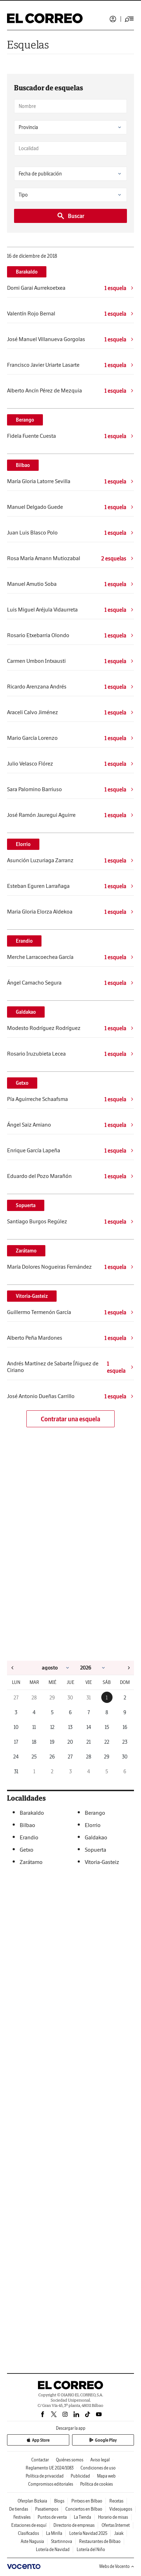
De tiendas (18, 2509)
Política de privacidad (45, 2476)
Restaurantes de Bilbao (100, 2541)
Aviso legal (100, 2459)
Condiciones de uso (98, 2468)
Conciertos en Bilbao (83, 2509)
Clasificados (28, 2533)
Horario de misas (113, 2517)
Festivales (22, 2517)
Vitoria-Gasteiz (32, 1296)
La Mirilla (54, 2533)
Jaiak (118, 2533)
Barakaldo (27, 272)
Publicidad (80, 2476)
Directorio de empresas (74, 2525)
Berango (25, 420)
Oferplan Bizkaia (32, 2501)
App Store (38, 2440)
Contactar (40, 2459)
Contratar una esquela (70, 1419)
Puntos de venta (52, 2517)
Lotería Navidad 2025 (88, 2533)
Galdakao (26, 1012)
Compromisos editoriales (50, 2484)
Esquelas (28, 44)
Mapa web (106, 2476)
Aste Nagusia (32, 2541)
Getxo (22, 1083)
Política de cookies (96, 2484)
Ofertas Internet (116, 2525)
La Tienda (82, 2517)
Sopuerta (26, 1205)
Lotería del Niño (91, 2549)
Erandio (24, 941)
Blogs (59, 2501)
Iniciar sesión (113, 19)
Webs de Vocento (116, 2566)
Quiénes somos (69, 2459)
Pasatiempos (46, 2509)
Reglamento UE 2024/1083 (49, 2468)
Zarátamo (26, 1251)
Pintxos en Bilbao (86, 2501)
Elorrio (23, 844)
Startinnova (61, 2541)
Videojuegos (120, 2509)
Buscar (70, 215)
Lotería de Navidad (53, 2549)
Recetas (116, 2501)
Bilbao (23, 465)
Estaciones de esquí (28, 2525)
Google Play (103, 2440)
